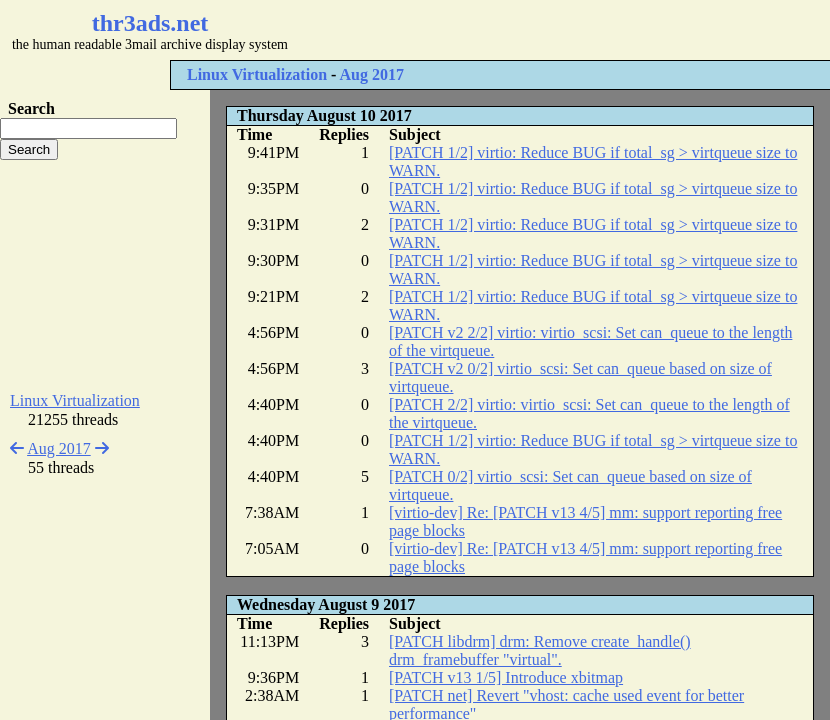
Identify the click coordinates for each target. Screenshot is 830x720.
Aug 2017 (371, 74)
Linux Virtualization (257, 74)
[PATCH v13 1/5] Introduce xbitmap (506, 677)
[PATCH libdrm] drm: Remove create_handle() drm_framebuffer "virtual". (540, 650)
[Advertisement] (105, 276)
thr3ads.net (150, 23)
